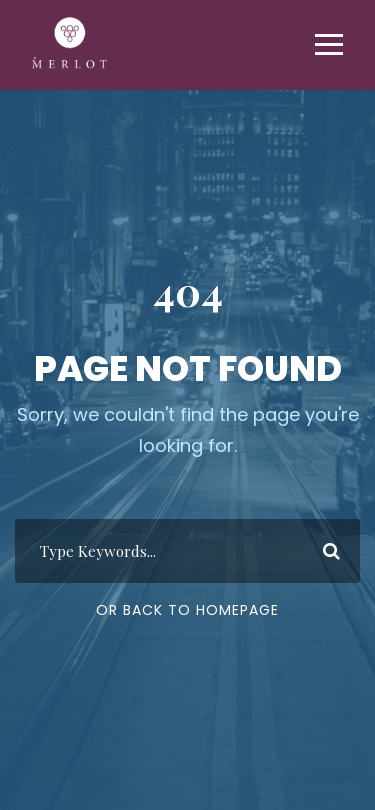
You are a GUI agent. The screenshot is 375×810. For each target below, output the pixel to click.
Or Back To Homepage (187, 610)
